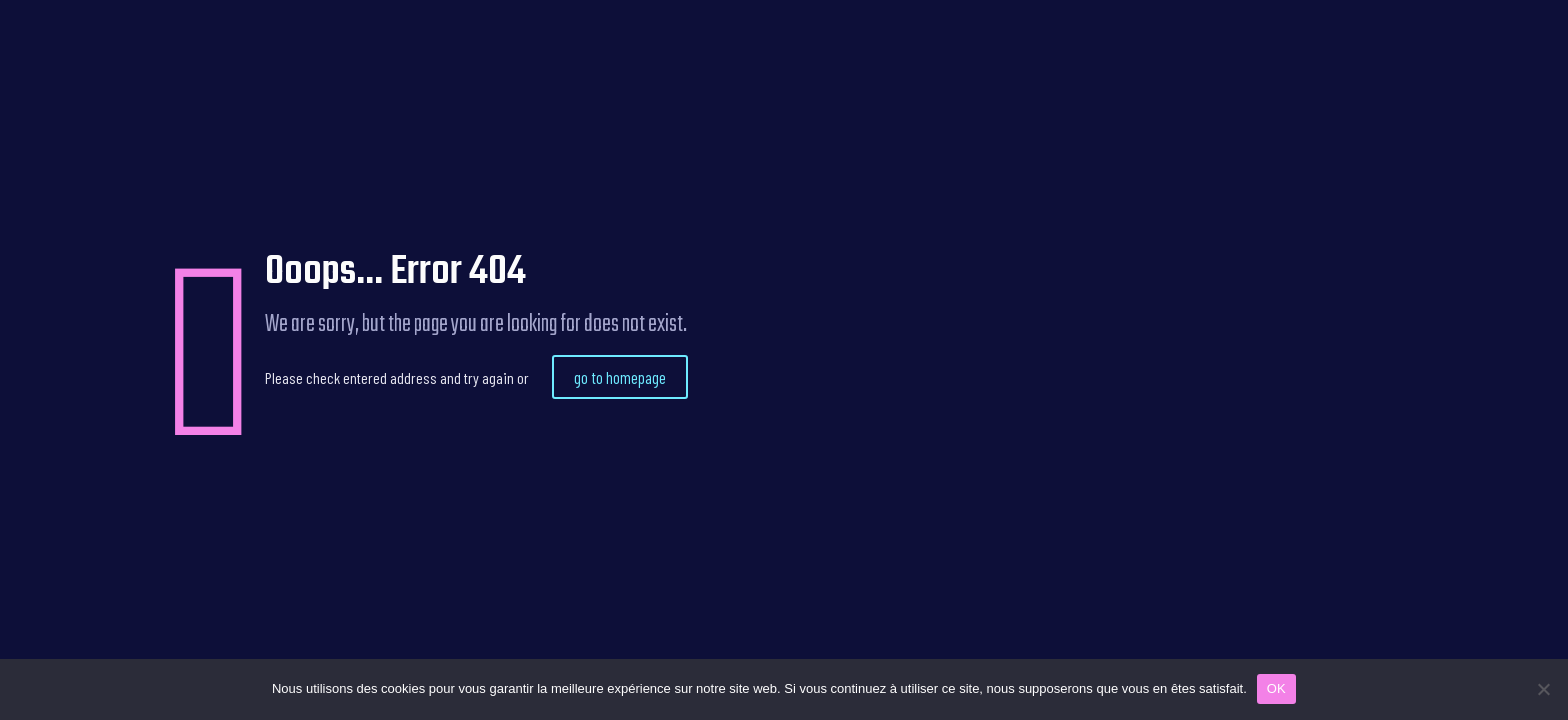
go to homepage (620, 377)
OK (1276, 688)
